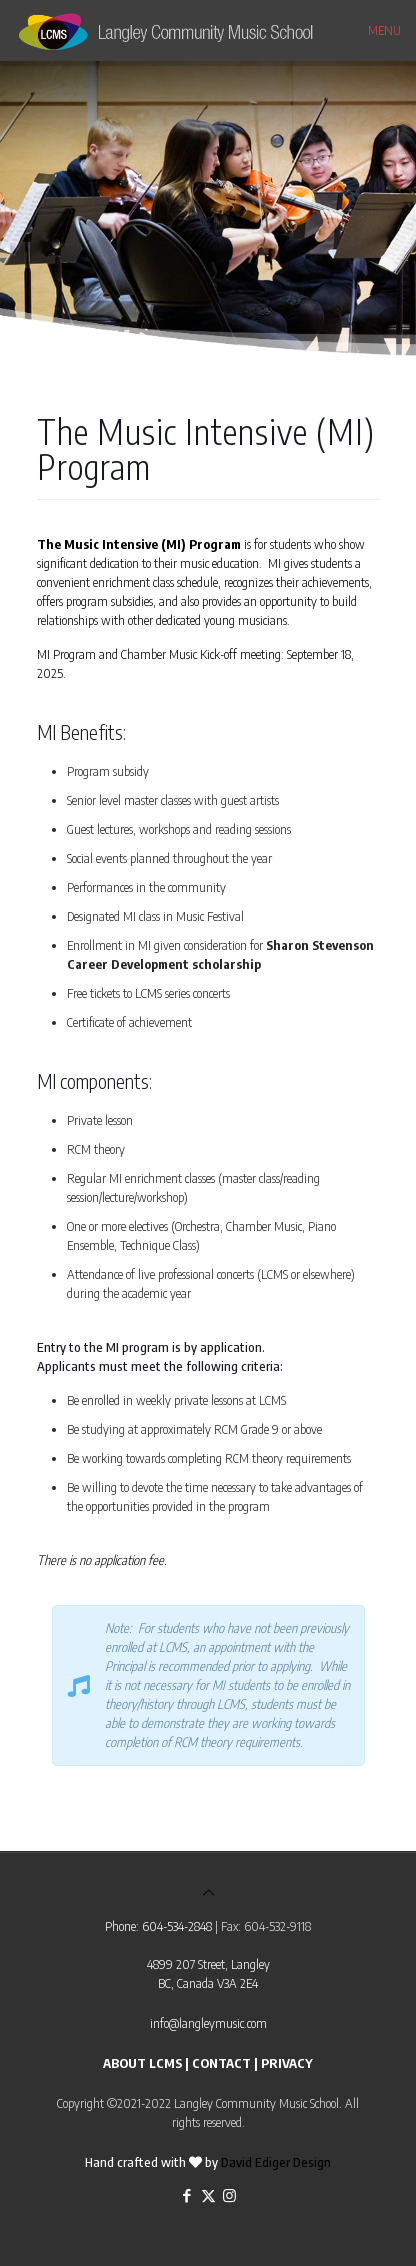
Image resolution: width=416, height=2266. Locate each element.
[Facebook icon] (187, 2195)
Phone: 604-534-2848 (158, 1926)
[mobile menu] (389, 30)
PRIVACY (287, 2063)
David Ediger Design (276, 2162)
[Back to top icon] (208, 1892)
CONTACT (221, 2063)
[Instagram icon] (229, 2195)
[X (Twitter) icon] (208, 2195)
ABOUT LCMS (142, 2063)
